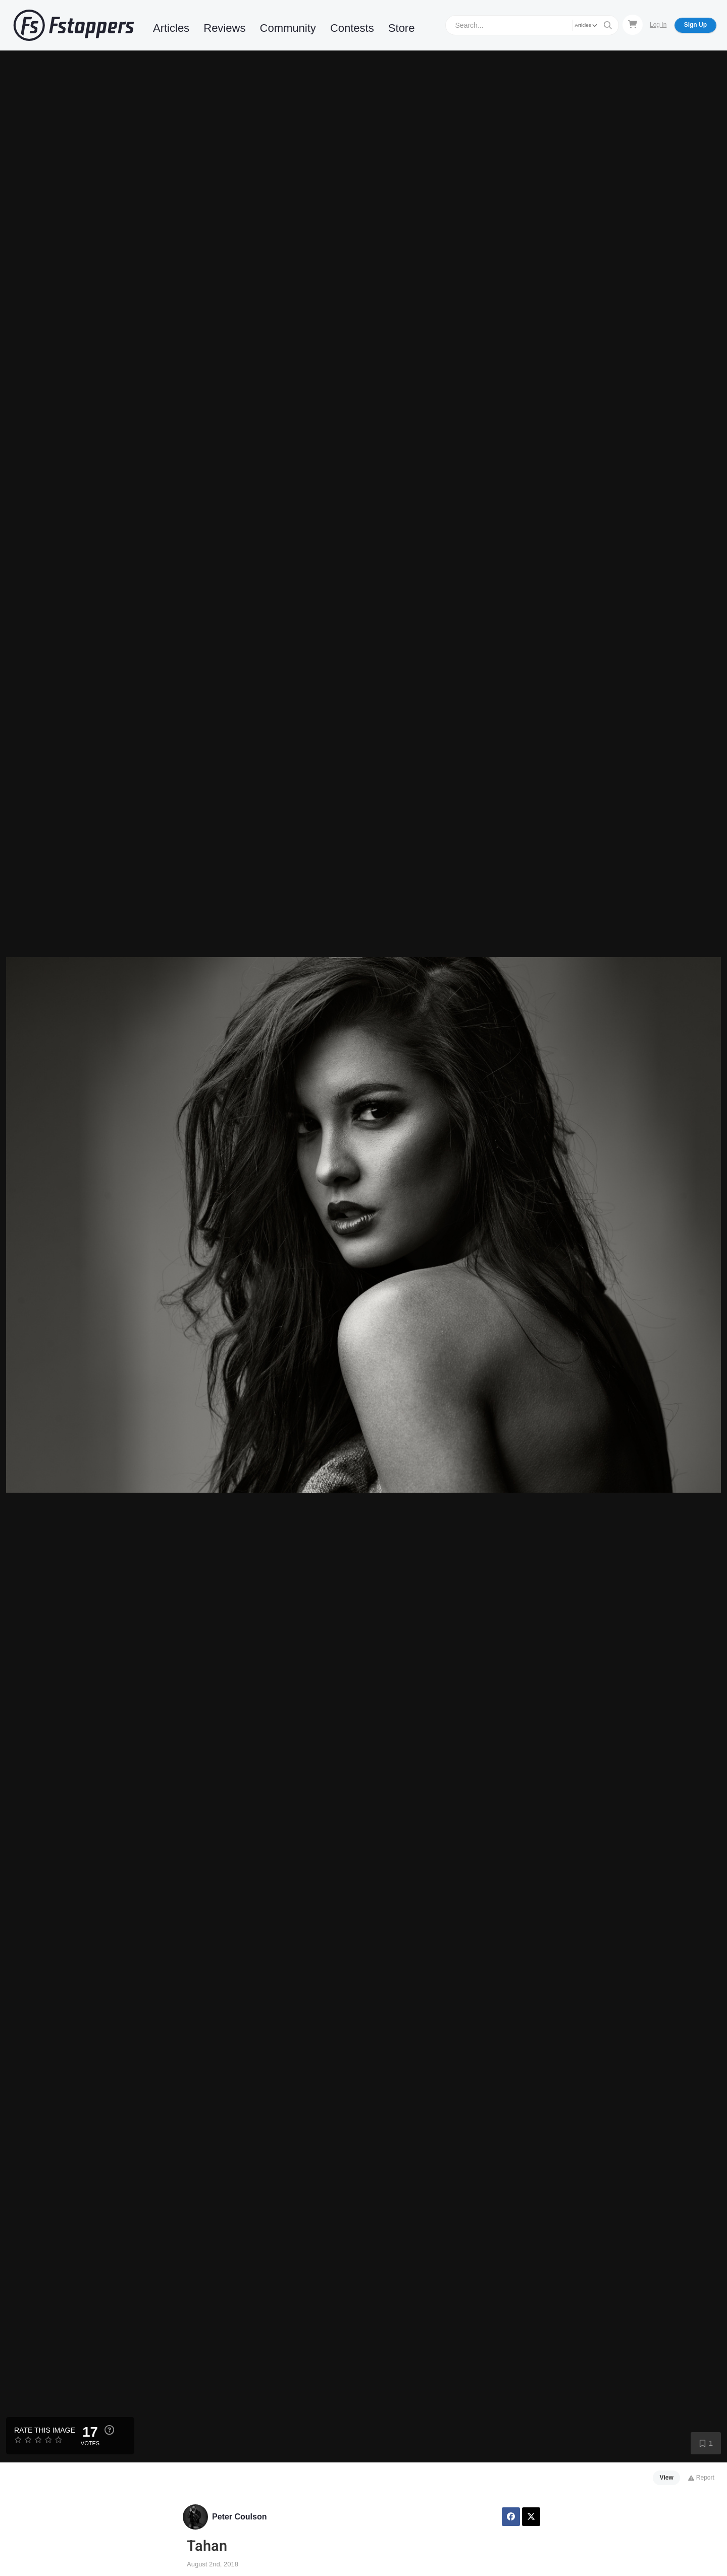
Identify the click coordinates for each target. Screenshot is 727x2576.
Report (701, 2477)
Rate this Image (44, 2430)
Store (401, 28)
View (666, 2477)
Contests (352, 28)
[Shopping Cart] (632, 25)
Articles (171, 28)
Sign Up (695, 24)
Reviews (224, 28)
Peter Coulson (239, 2516)
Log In (658, 24)
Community (288, 28)
